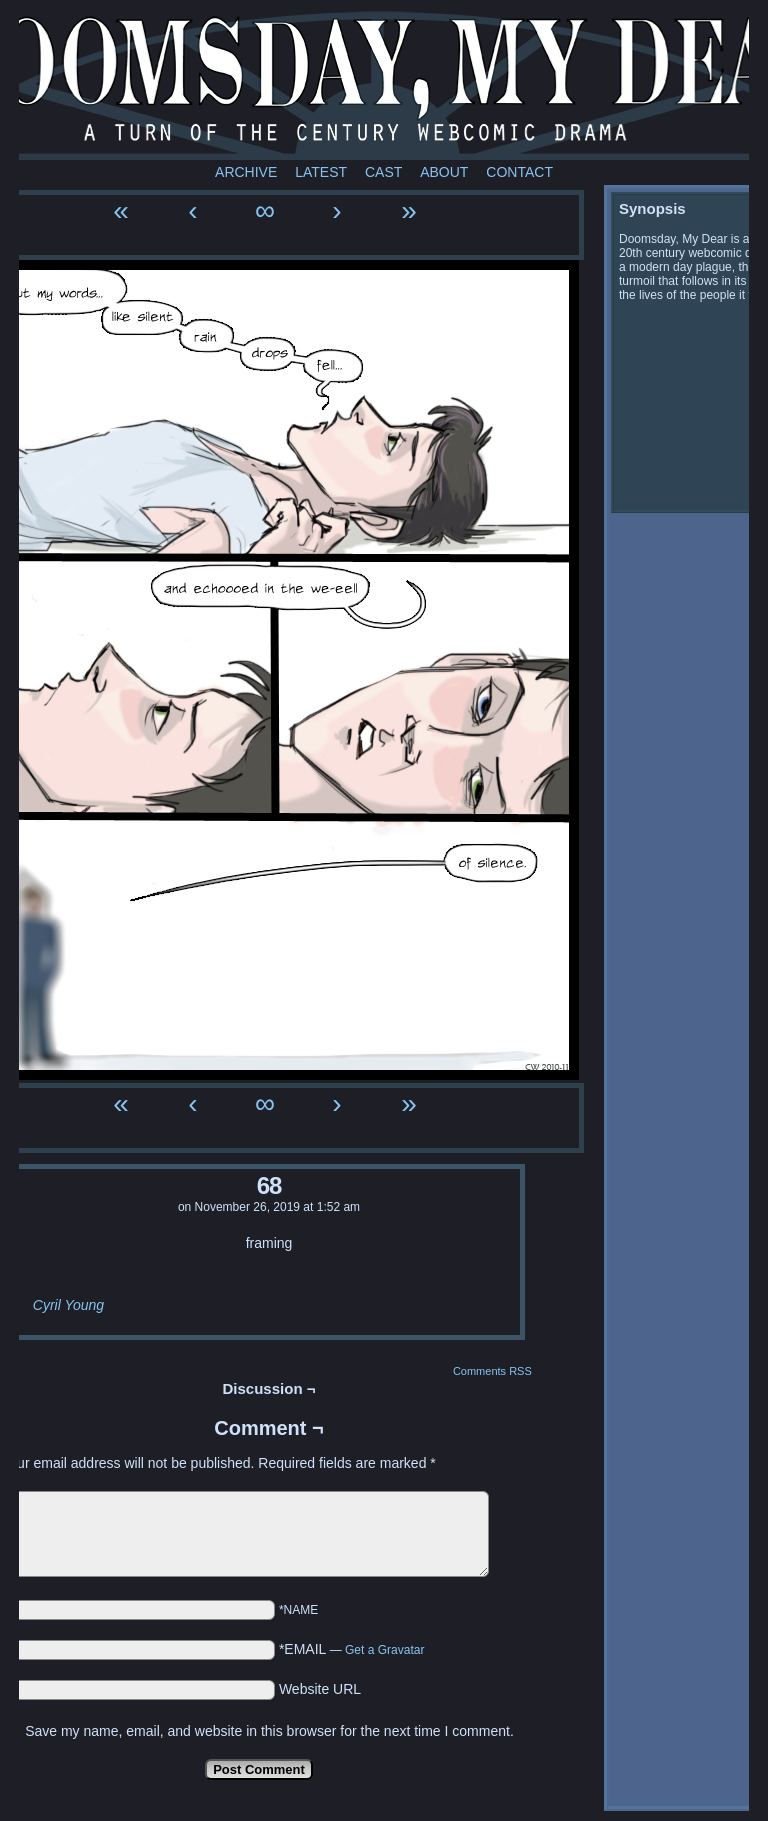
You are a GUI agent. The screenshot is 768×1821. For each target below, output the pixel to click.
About (444, 172)
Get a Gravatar (384, 1650)
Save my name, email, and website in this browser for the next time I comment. (269, 1731)
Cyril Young (68, 1305)
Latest (321, 172)
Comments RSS (492, 1371)
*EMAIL (352, 1649)
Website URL (320, 1689)
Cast (383, 172)
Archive (246, 172)
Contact (519, 172)
